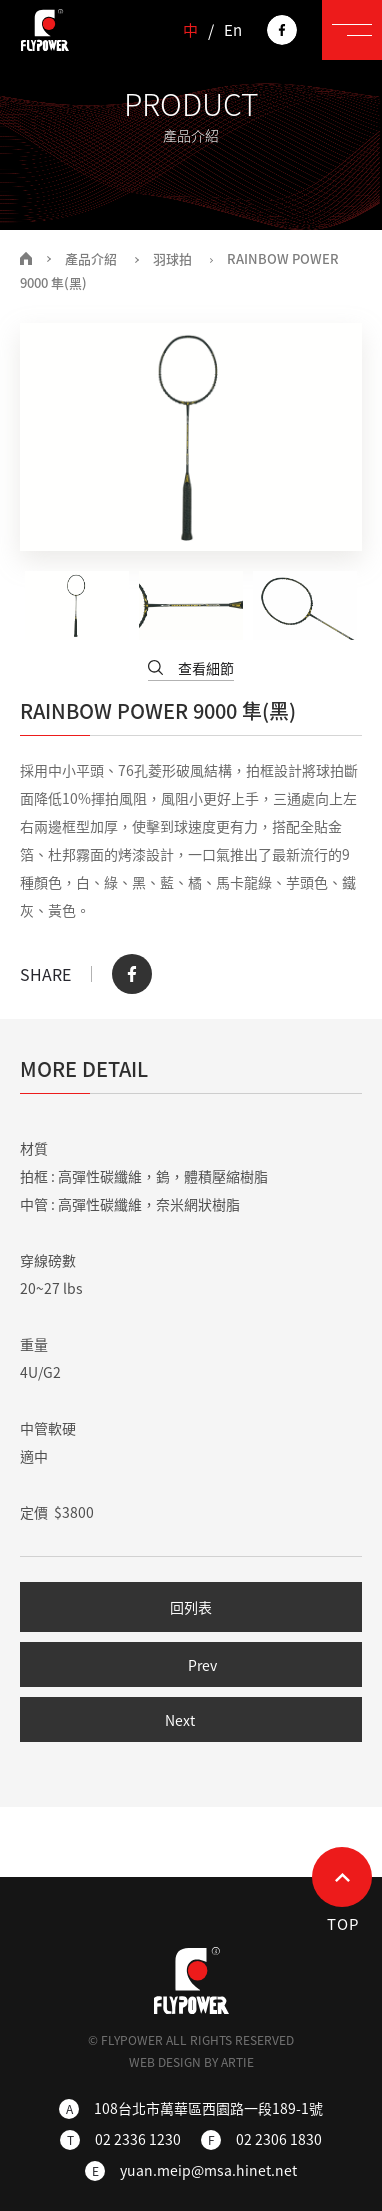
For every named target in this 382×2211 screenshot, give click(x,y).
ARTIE (237, 2062)
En (233, 30)
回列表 (191, 1607)
